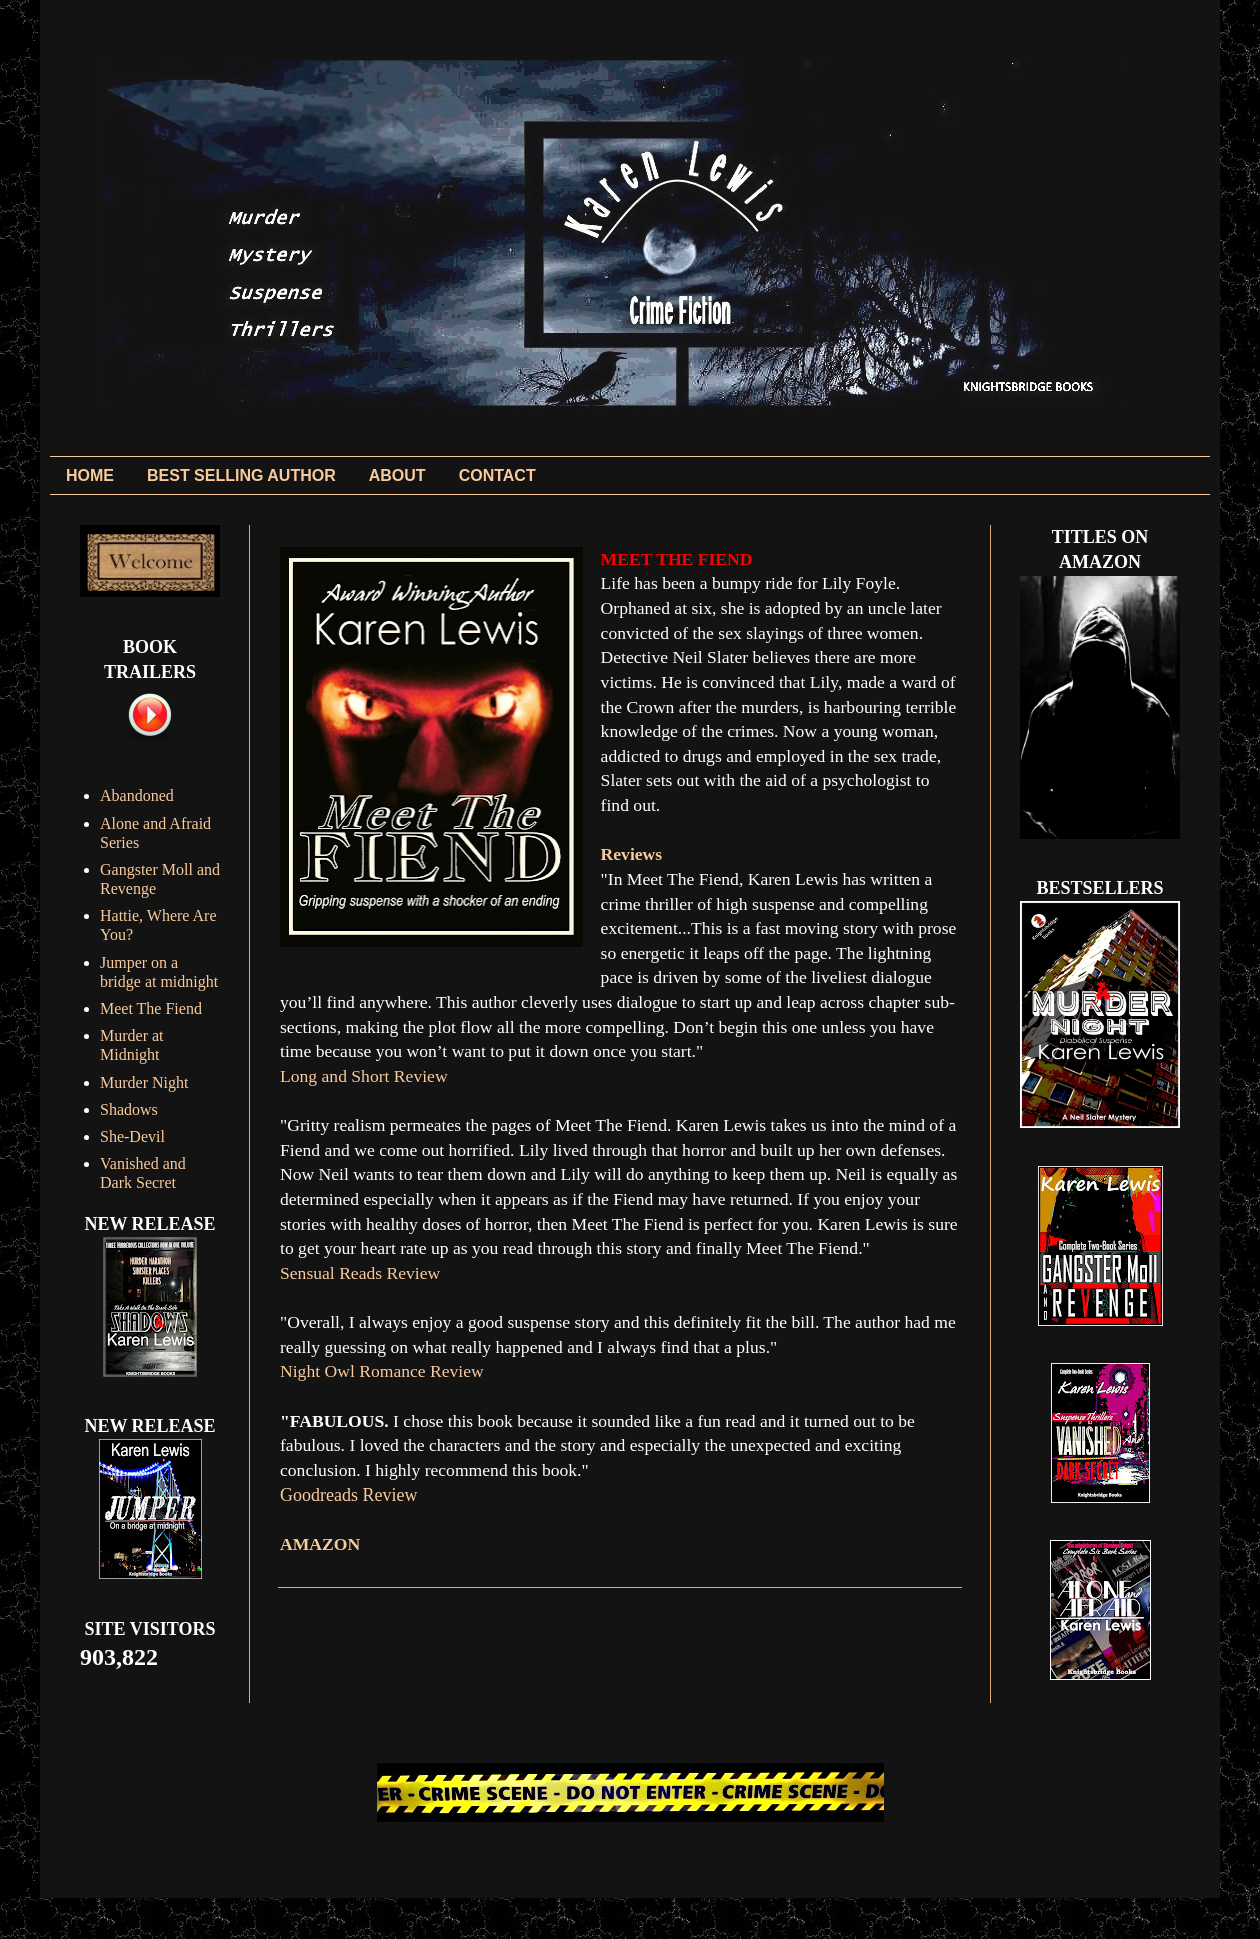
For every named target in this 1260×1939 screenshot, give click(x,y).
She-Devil (132, 1136)
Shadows (129, 1109)
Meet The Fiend (151, 1008)
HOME (90, 475)
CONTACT (497, 475)
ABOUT (397, 475)
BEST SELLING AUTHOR (241, 475)
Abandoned (137, 795)
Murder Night (144, 1082)
